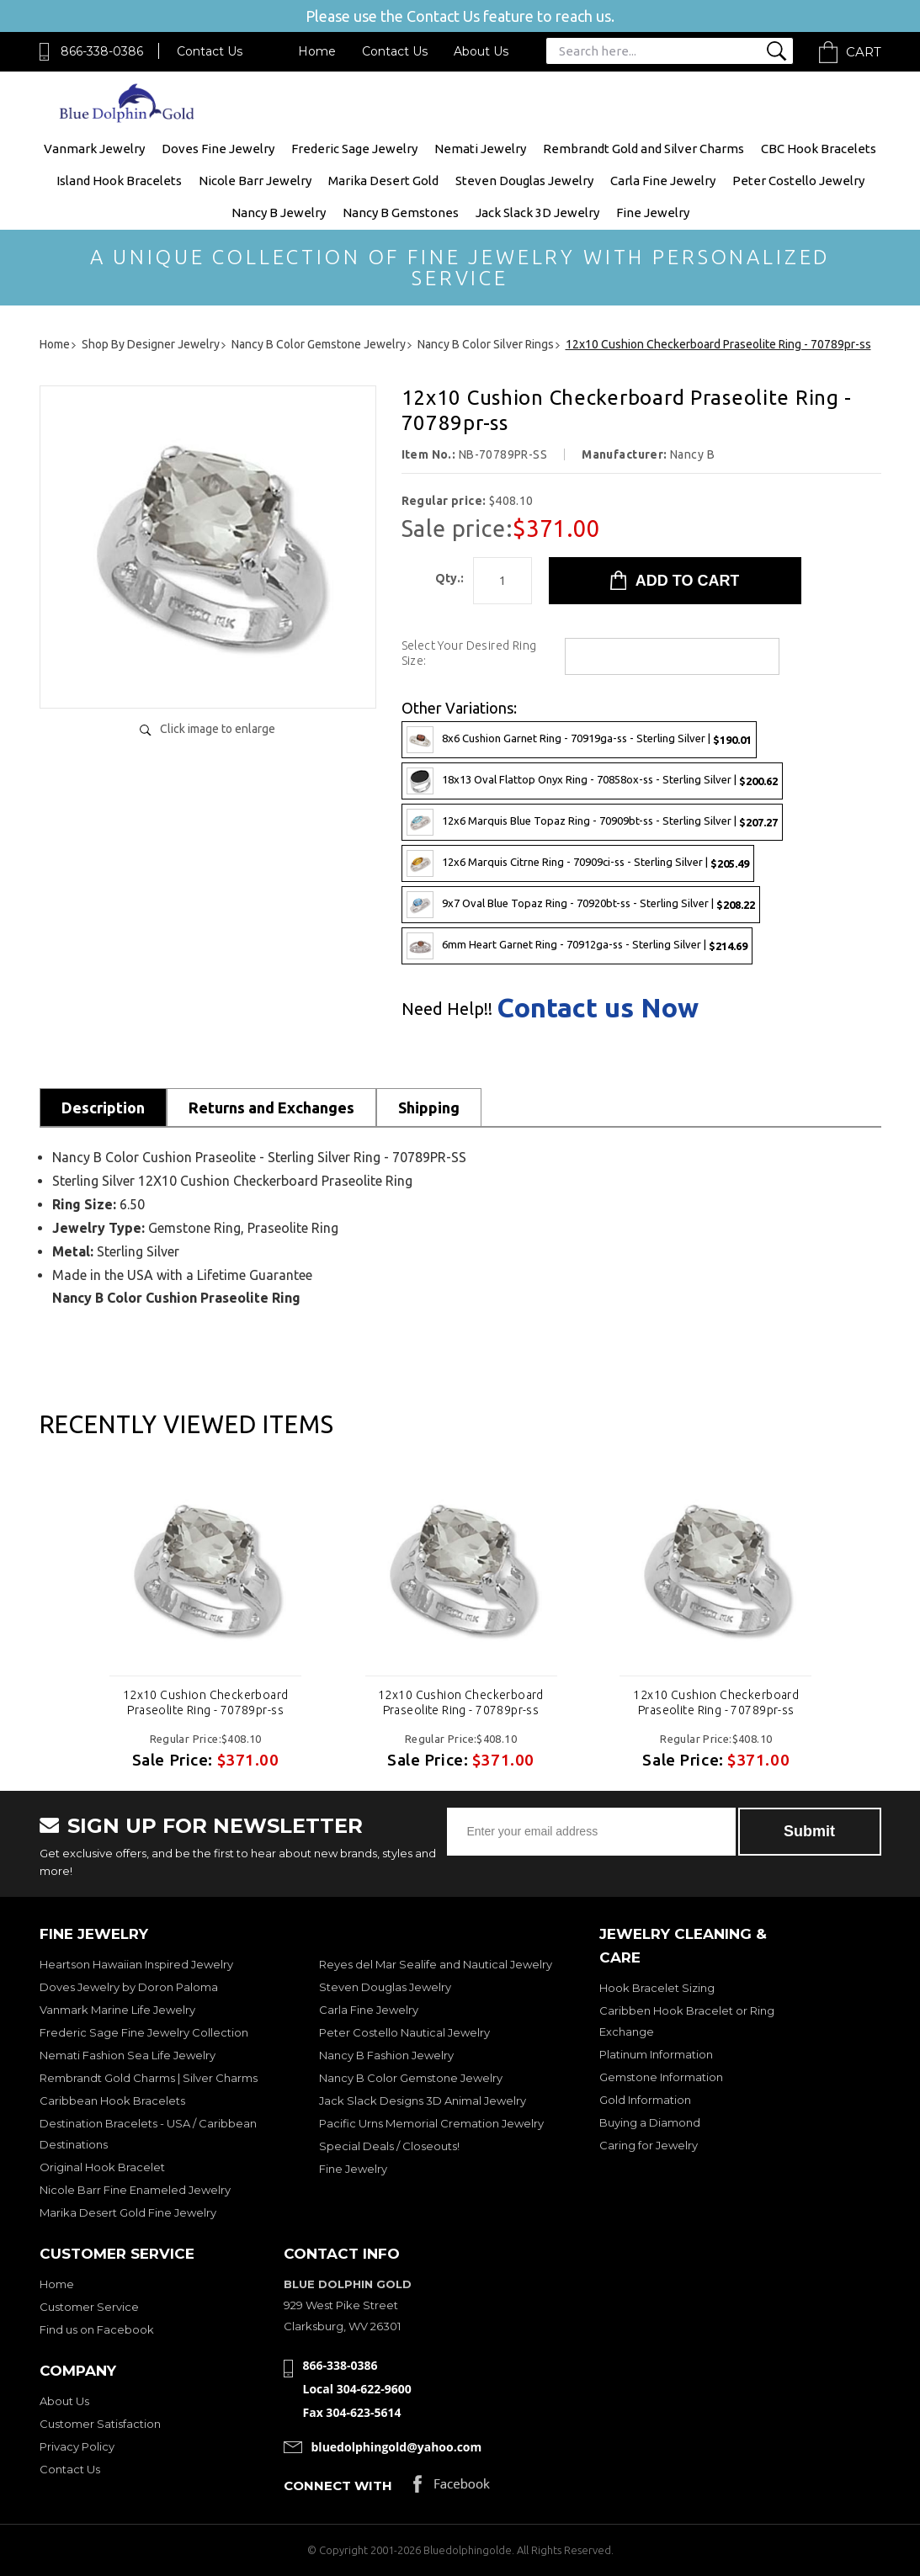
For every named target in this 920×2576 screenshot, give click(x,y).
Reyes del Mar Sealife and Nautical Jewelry (435, 1964)
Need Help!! (447, 1009)
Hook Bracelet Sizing (657, 1987)
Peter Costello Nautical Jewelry (404, 2032)
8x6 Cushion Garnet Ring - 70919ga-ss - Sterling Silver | (579, 739)
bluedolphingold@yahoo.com (396, 2447)
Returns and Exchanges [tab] (271, 1107)
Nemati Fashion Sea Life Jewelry (127, 2055)
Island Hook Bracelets (119, 180)
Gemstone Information (661, 2077)
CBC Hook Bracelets (818, 148)
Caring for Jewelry (648, 2145)
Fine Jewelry (652, 212)
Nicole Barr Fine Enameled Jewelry (135, 2189)
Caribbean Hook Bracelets (112, 2100)
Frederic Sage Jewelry (354, 148)
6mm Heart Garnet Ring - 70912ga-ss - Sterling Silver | (577, 945)
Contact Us (209, 51)
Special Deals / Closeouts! (389, 2146)
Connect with (338, 2486)
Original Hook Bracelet (102, 2167)
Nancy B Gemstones (401, 212)
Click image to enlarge (217, 729)
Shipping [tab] (429, 1107)
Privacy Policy (77, 2446)
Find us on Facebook (97, 2329)
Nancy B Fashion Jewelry (386, 2055)
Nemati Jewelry (480, 148)
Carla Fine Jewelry (662, 180)
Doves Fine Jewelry (218, 148)
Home (317, 51)
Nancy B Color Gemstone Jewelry (411, 2078)
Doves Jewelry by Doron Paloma (129, 1987)
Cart (863, 52)
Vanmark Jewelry (94, 148)
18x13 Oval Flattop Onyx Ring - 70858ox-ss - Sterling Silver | (592, 780)
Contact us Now (598, 1007)
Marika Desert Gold (383, 180)
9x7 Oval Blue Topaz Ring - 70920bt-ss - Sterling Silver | (581, 904)
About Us (481, 51)
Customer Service (89, 2306)
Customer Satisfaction (100, 2423)
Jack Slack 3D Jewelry (537, 212)
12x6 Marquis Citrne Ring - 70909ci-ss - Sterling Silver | (578, 863)
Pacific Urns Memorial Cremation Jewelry (431, 2123)
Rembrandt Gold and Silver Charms (643, 148)
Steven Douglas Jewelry (524, 180)
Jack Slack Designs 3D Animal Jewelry (422, 2100)
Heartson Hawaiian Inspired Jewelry (136, 1964)
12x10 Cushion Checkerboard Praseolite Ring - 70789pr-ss (206, 1702)
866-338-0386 (102, 51)
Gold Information (645, 2099)
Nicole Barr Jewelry (255, 180)
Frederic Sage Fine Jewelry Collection (144, 2032)
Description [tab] (103, 1107)
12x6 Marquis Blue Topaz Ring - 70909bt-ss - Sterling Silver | (592, 822)
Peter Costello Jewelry (798, 180)
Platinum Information (656, 2054)
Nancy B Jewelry (278, 212)
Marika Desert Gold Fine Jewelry (128, 2212)
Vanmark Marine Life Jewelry (117, 2009)
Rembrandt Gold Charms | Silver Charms (149, 2078)
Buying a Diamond (649, 2122)
